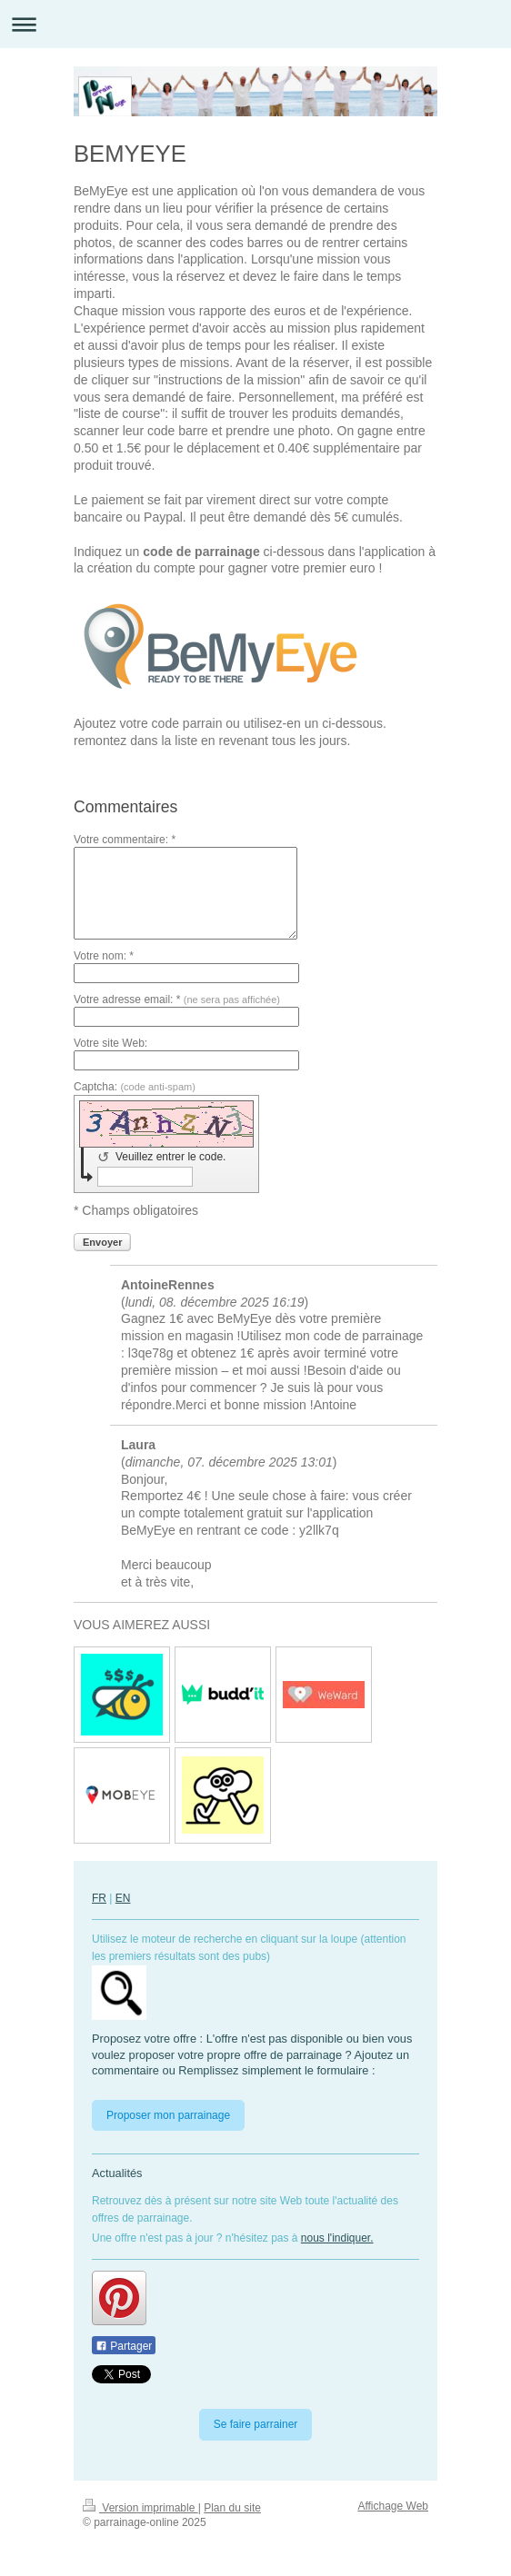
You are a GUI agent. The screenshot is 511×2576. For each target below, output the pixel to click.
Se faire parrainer (256, 2424)
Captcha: (134, 1086)
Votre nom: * (104, 956)
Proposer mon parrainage (168, 2115)
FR (99, 1898)
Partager (123, 2346)
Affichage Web (392, 2506)
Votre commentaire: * (124, 839)
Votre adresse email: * (177, 999)
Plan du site (232, 2507)
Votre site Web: (110, 1043)
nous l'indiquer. (337, 2238)
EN (123, 1898)
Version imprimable (140, 2507)
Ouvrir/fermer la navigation (255, 24)
